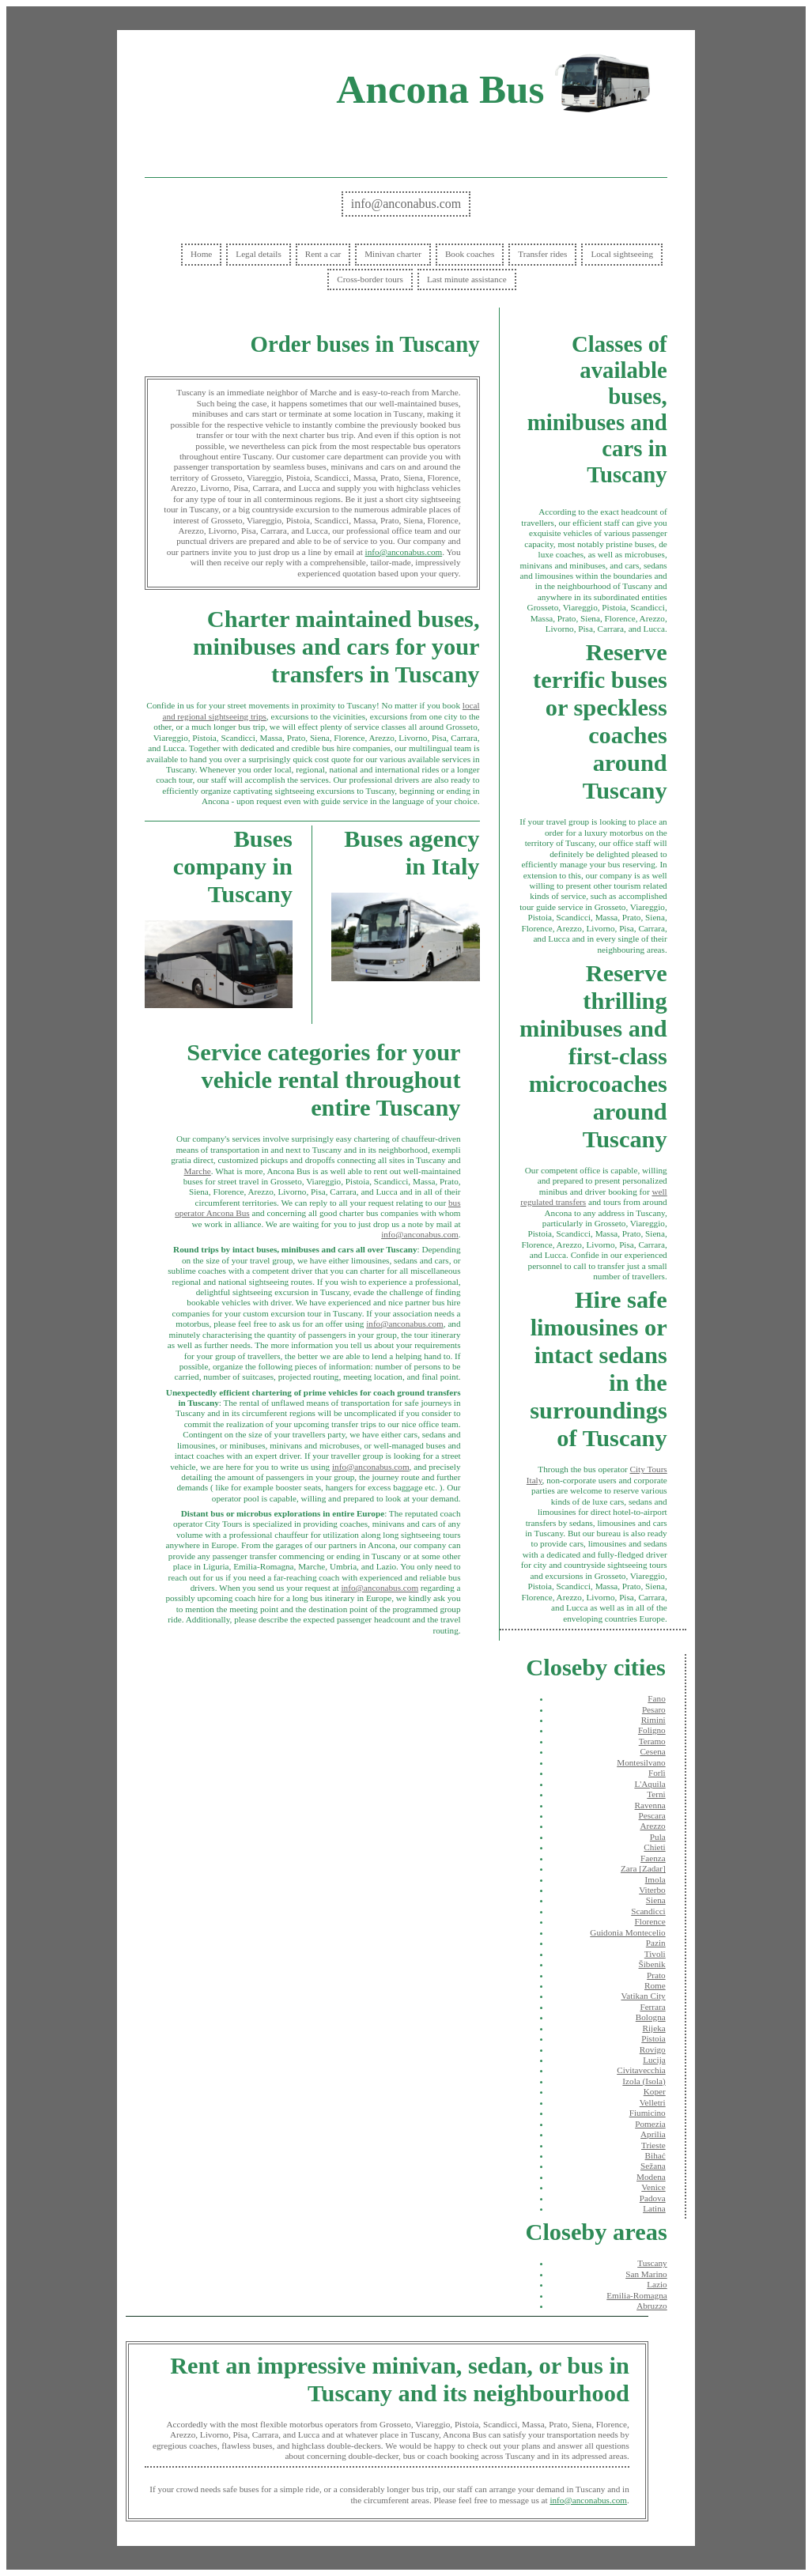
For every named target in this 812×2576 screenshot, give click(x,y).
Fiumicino (647, 2112)
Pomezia (650, 2123)
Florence (650, 1921)
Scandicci (648, 1911)
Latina (654, 2208)
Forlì (657, 1772)
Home (201, 254)
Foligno (652, 1730)
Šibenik (652, 1964)
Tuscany (652, 2263)
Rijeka (654, 2028)
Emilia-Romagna (636, 2295)
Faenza (653, 1858)
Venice (653, 2187)
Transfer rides (542, 254)
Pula (658, 1836)
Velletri (653, 2102)
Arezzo (652, 1825)
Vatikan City (643, 1995)
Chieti (654, 1847)
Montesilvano (641, 1762)
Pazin (656, 1942)
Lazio (657, 2284)
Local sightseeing (622, 254)
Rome (655, 1985)
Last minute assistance (467, 279)
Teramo (652, 1741)
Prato (656, 1975)
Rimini (653, 1719)
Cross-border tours (370, 279)
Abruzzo (651, 2305)
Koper (655, 2091)
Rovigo (653, 2049)
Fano (656, 1698)
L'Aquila (649, 1783)
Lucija (654, 2059)
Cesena (652, 1751)
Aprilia (653, 2134)
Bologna (651, 2017)
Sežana (653, 2165)
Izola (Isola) (643, 2081)
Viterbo (652, 1889)
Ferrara (652, 2006)
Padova (653, 2198)
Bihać (655, 2155)
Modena (651, 2176)
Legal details (258, 254)
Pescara (652, 1815)
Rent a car (323, 254)
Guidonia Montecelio (627, 1932)
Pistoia (653, 2038)
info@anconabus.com (406, 203)
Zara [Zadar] (643, 1868)
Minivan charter (392, 254)
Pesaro (654, 1709)
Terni (656, 1794)
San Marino (646, 2274)
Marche (197, 1171)
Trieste (653, 2145)
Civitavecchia (641, 2070)
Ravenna (650, 1805)
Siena (656, 1900)
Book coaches (469, 254)
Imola (655, 1879)
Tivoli (655, 1953)
